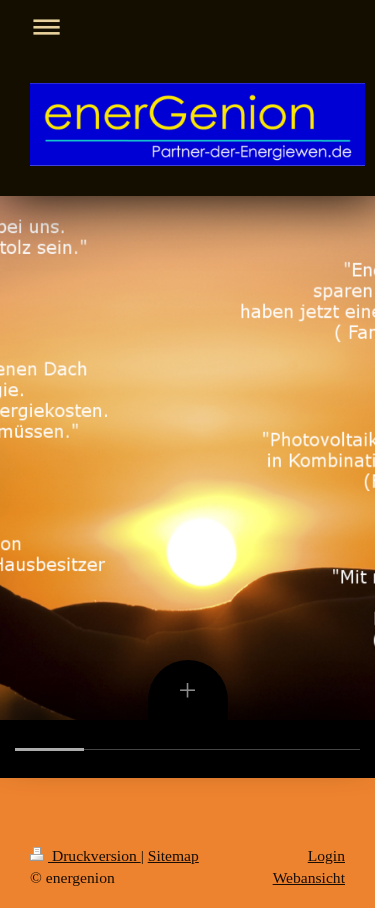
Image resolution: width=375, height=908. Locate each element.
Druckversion (85, 855)
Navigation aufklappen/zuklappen (187, 26)
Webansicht (309, 877)
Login (326, 855)
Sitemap (173, 855)
